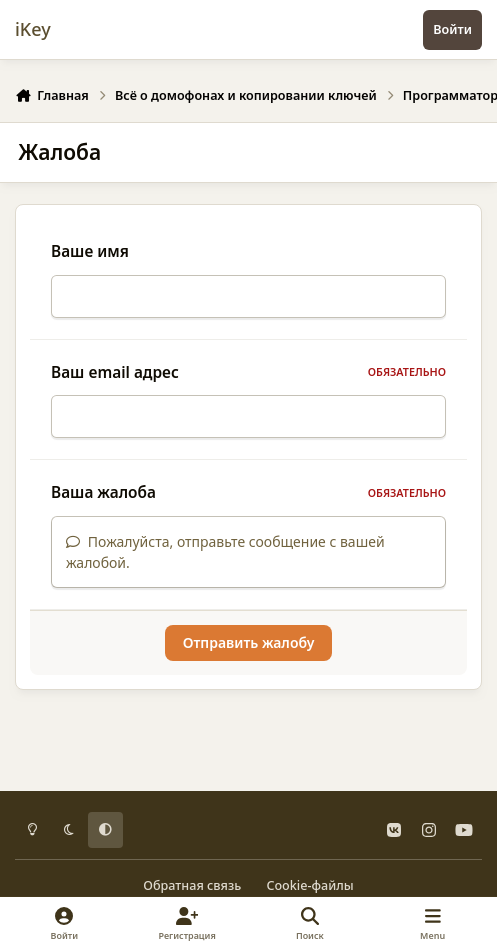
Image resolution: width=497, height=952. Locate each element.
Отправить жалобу (249, 654)
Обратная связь (192, 885)
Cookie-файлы (309, 885)
